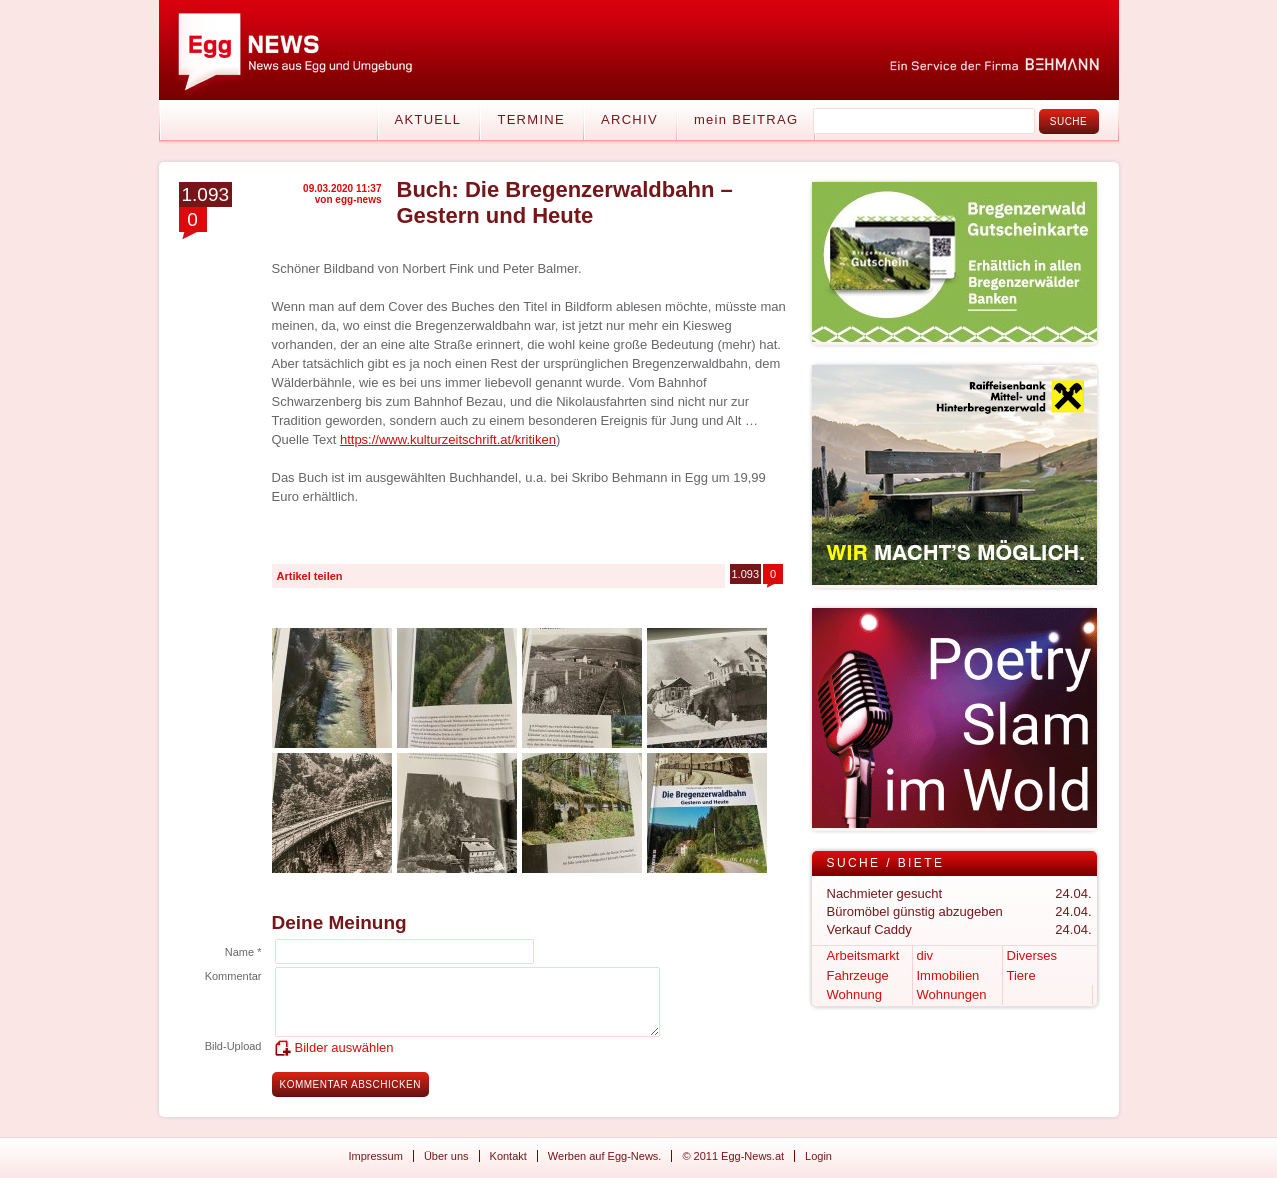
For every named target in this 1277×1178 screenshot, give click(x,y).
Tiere (1021, 975)
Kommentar (233, 976)
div (925, 955)
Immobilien (948, 975)
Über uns (446, 1156)
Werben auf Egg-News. (605, 1156)
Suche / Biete (886, 863)
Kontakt (508, 1156)
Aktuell (428, 119)
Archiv (629, 119)
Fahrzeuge (858, 975)
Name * (243, 952)
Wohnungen (952, 994)
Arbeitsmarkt (863, 955)
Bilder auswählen (344, 1047)
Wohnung (854, 994)
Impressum (376, 1156)
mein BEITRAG (746, 119)
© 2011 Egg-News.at (733, 1156)
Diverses (1032, 955)
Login (818, 1156)
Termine (531, 119)
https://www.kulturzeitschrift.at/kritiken (448, 439)
